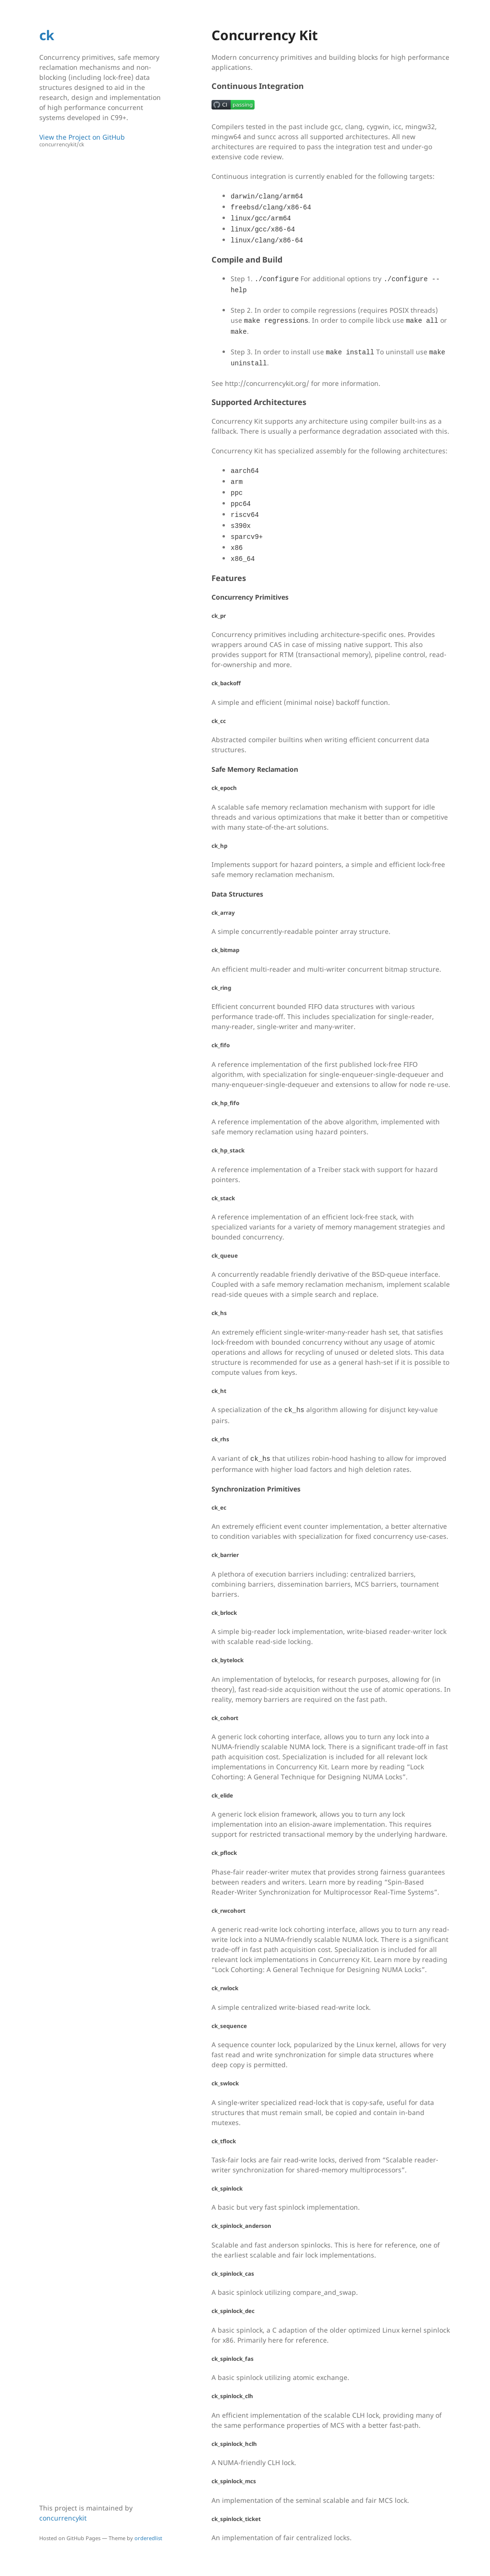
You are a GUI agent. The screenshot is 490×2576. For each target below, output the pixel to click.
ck (46, 35)
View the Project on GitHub (103, 140)
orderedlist (148, 2538)
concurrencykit (63, 2517)
